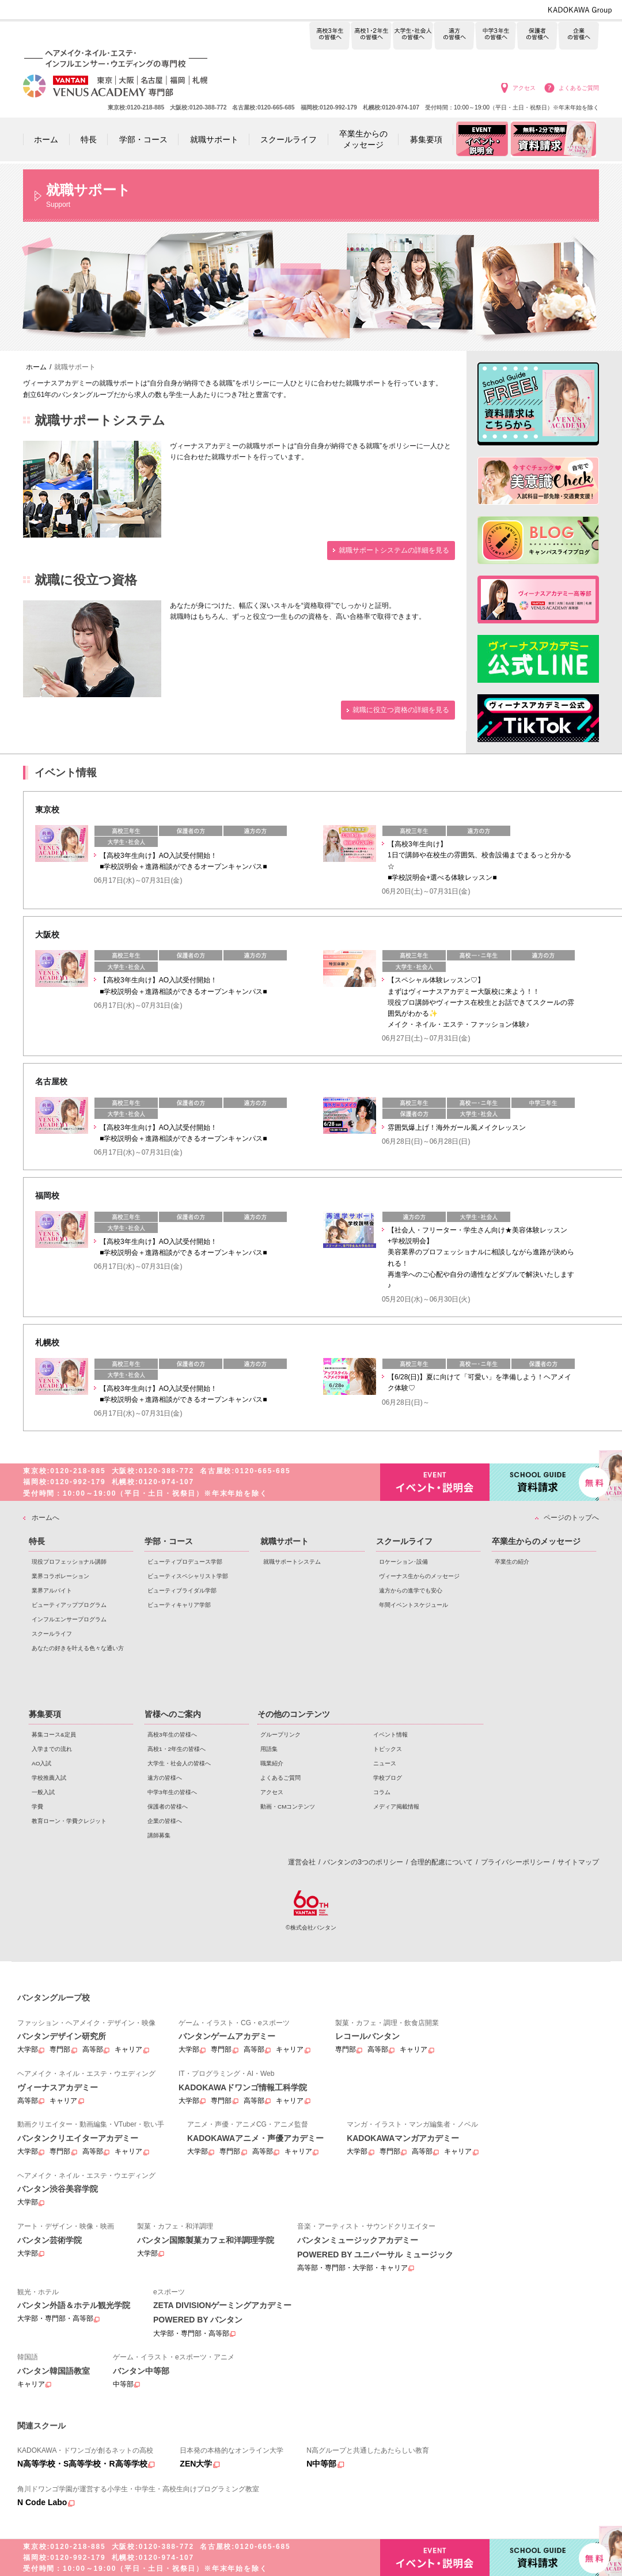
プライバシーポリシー (515, 1862)
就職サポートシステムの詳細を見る (394, 550)
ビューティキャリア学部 (179, 1605)
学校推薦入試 (49, 1778)
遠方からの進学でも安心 (410, 1590)
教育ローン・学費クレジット (69, 1821)
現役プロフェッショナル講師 (69, 1562)
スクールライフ (52, 1634)
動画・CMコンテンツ (287, 1806)
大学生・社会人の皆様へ (412, 36)
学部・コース (169, 1541)
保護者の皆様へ (537, 36)
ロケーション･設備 (403, 1562)
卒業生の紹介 (512, 1562)
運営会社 (302, 1862)
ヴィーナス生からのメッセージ (419, 1576)
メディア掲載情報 (396, 1806)
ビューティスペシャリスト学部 (187, 1576)
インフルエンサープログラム (69, 1619)
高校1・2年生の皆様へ (371, 36)
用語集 (269, 1749)
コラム (381, 1792)
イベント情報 (390, 1734)
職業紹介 (271, 1763)
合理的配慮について (442, 1862)
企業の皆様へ (578, 36)
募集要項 (45, 1714)
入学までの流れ (52, 1749)
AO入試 (41, 1763)
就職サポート (284, 1541)
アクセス (524, 88)
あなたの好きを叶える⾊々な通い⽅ (78, 1648)
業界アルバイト (52, 1590)
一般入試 (43, 1792)
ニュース (384, 1763)
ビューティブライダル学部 (182, 1590)
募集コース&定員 (54, 1734)
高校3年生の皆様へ (329, 36)
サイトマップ (578, 1862)
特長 (37, 1541)
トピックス (387, 1749)
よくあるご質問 (579, 88)
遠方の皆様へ (454, 36)
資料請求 (544, 1481)
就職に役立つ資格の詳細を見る (400, 710)
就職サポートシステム (292, 1562)
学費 (37, 1806)
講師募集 (158, 1835)
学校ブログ (387, 1778)
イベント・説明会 (435, 1482)
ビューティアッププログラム (69, 1605)
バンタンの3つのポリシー (363, 1862)
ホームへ (45, 1518)
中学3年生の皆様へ (495, 36)
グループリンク (280, 1734)
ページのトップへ (571, 1518)
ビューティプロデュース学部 (184, 1562)
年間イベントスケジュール (413, 1605)
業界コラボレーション (60, 1576)
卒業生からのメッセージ (536, 1541)
